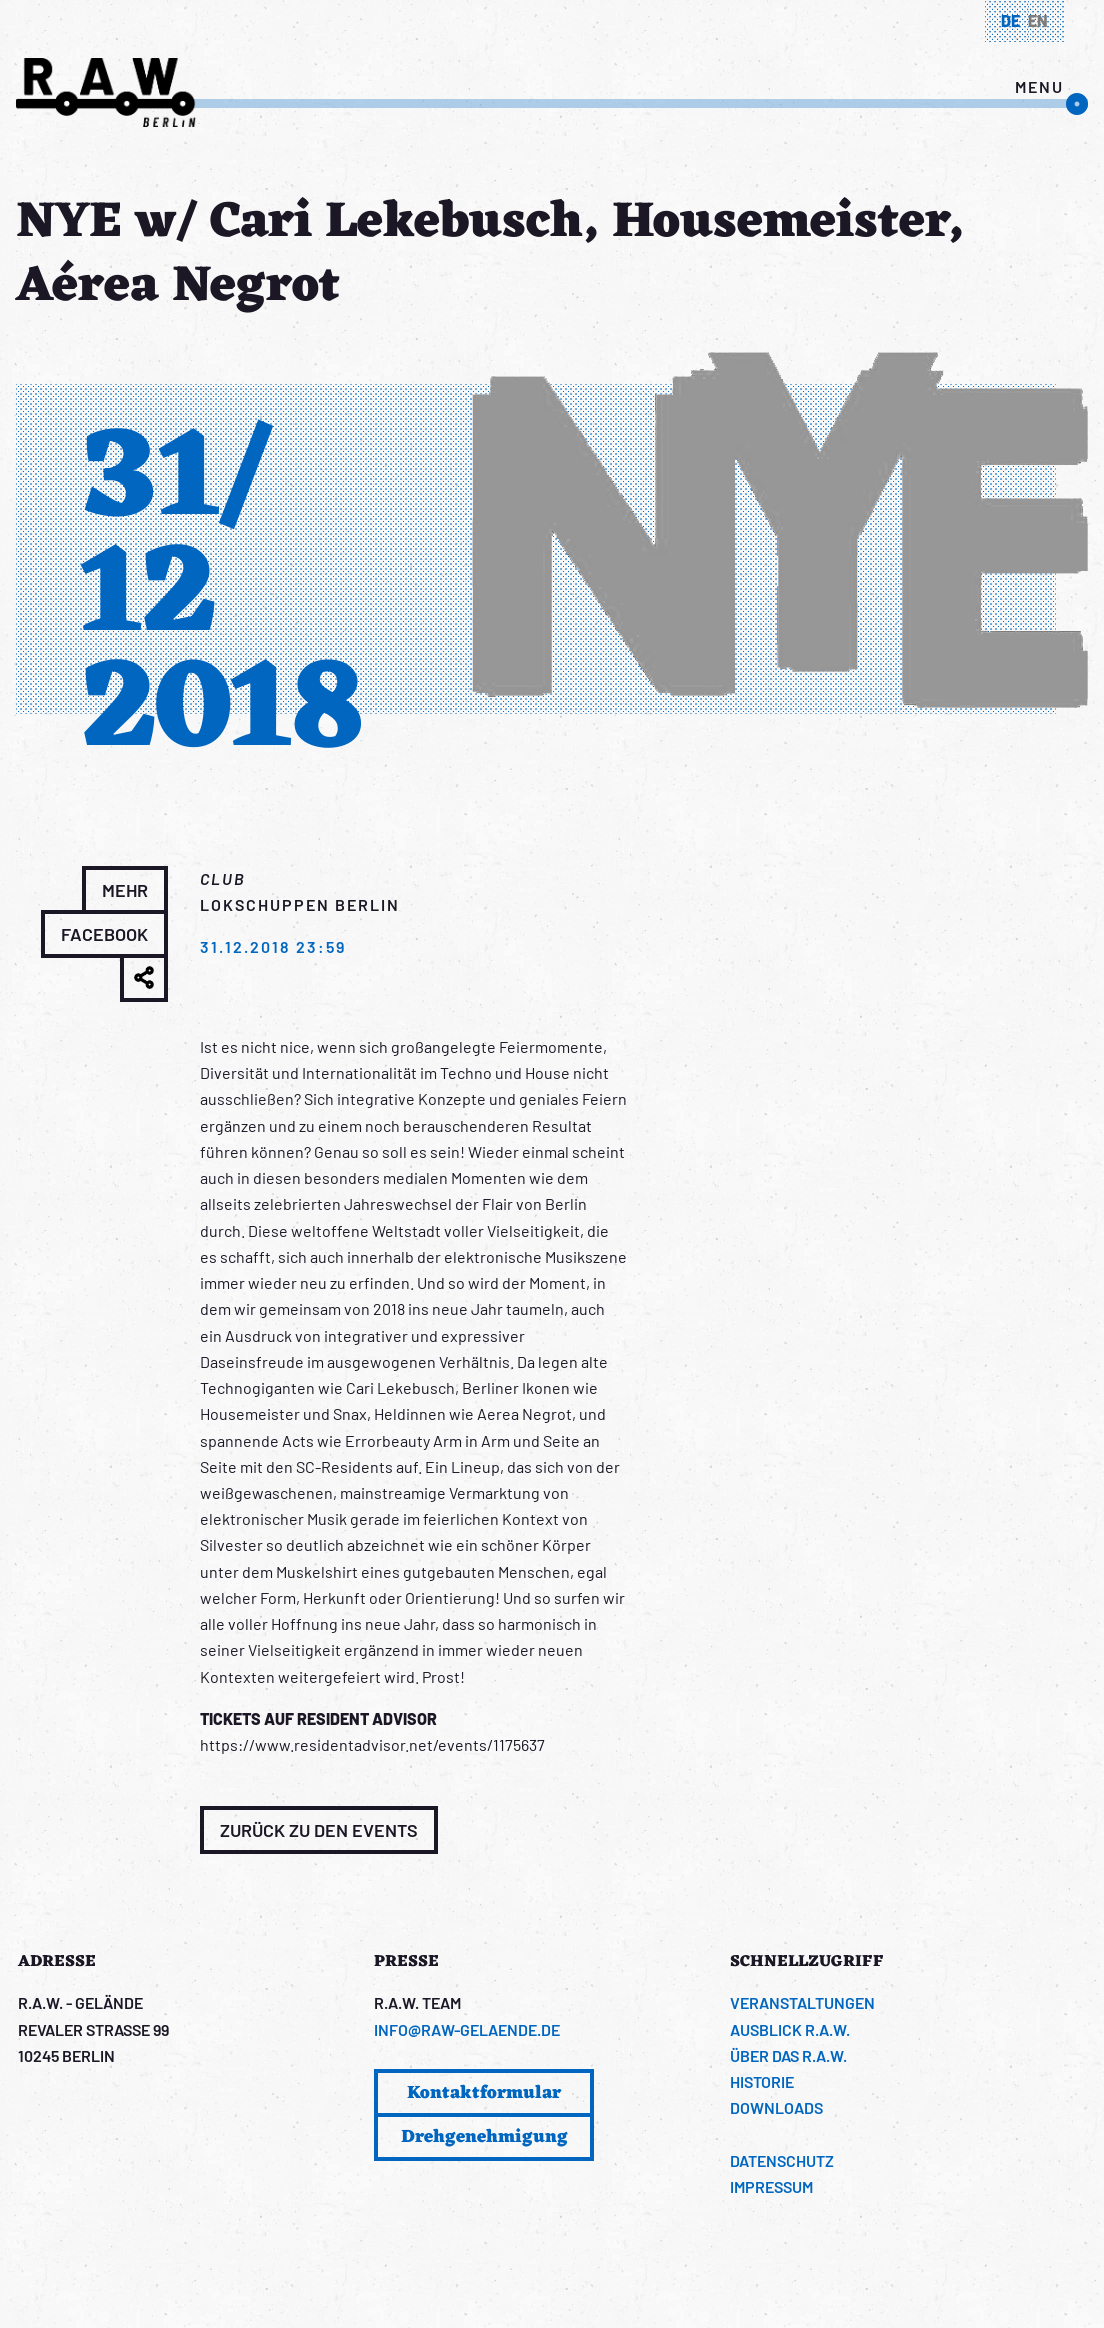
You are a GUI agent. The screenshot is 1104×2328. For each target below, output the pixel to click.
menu (1039, 86)
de (1010, 20)
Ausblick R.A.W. (790, 2029)
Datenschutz (782, 2160)
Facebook (104, 934)
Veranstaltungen (802, 2002)
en (1038, 20)
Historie (762, 2081)
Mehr (125, 890)
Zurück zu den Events (319, 1830)
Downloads (776, 2107)
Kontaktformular (484, 2093)
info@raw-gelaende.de (467, 2029)
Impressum (771, 2186)
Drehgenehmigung (484, 2137)
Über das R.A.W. (788, 2055)
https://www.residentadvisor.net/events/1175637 (372, 1744)
